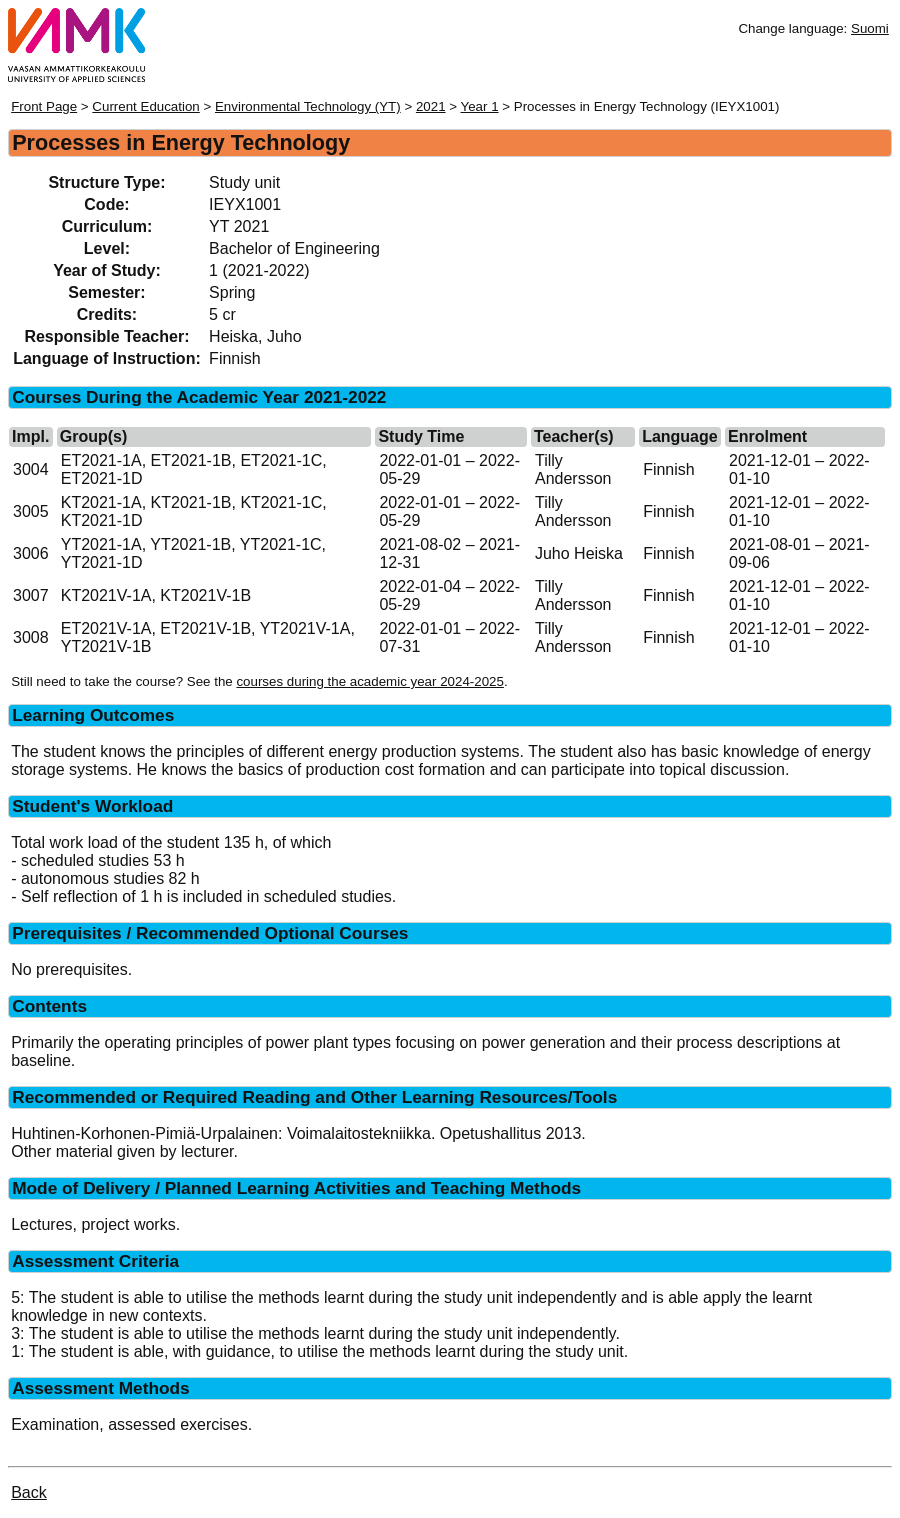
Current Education (145, 106)
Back (29, 1492)
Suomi (870, 28)
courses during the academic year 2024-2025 (369, 681)
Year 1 (480, 106)
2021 (431, 106)
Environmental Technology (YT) (308, 106)
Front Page (44, 106)
